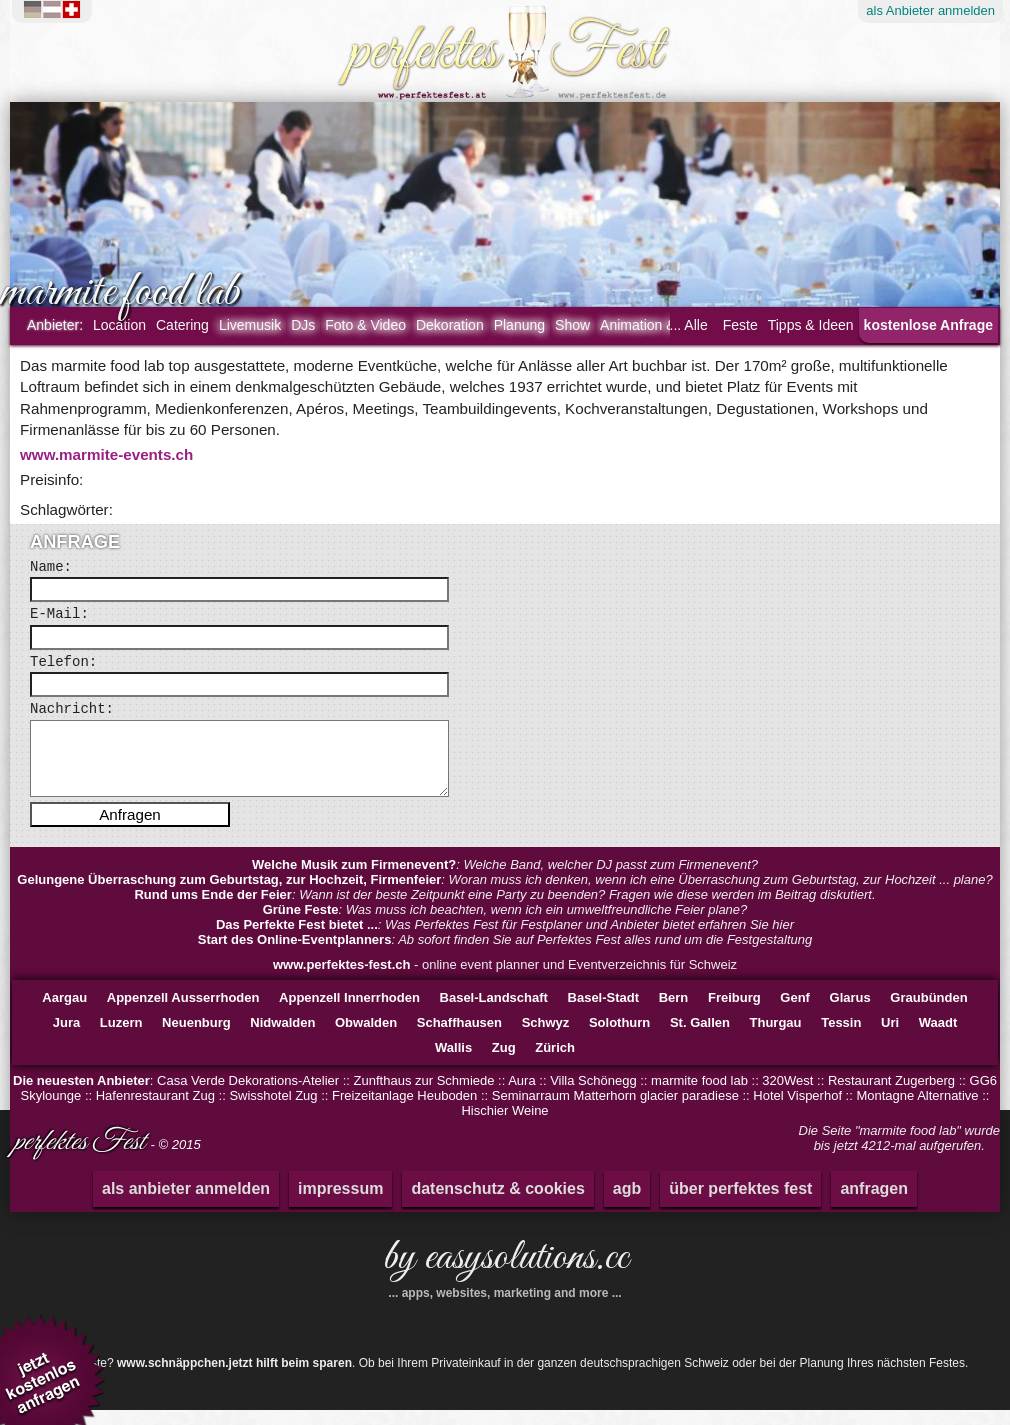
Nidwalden (282, 1037)
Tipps (811, 325)
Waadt (938, 1037)
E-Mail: (59, 614)
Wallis (453, 1062)
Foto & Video (365, 325)
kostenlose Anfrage (928, 325)
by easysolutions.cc (505, 1280)
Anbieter (930, 10)
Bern (674, 1012)
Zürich (555, 1062)
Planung (519, 325)
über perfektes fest (740, 1203)
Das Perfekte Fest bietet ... (297, 939)
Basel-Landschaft (494, 1012)
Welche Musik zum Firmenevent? (354, 879)
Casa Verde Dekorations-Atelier (248, 1095)
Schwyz (546, 1037)
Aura (521, 1095)
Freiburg (734, 1012)
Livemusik (250, 325)
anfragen (874, 1203)
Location (119, 325)
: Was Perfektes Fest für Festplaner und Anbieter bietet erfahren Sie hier (505, 939)
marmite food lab (699, 1095)
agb (627, 1203)
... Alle (689, 325)
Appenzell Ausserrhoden (183, 1012)
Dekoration (450, 325)
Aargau (64, 1012)
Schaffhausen (459, 1037)
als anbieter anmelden (186, 1203)
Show (572, 325)
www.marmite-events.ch (106, 454)
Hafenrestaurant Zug (155, 1110)
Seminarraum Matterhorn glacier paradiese (615, 1110)
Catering (182, 325)
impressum (340, 1203)
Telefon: (63, 662)
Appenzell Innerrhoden (349, 1012)
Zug (504, 1062)
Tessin (841, 1037)
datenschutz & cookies (497, 1203)
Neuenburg (196, 1037)
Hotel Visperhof (797, 1110)
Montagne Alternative (917, 1110)
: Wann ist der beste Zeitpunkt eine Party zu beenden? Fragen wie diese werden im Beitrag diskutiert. (504, 909)
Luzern (121, 1037)
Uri (890, 1037)
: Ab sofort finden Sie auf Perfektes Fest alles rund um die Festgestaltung (505, 954)
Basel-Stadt (604, 1012)
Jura (66, 1037)
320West (787, 1095)
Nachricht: (72, 709)
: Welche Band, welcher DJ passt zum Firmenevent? (505, 879)
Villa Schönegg (593, 1095)
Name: (51, 567)
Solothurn (619, 1037)
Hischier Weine (504, 1125)
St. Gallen (700, 1037)
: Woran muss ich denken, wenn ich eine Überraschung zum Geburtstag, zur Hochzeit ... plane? (504, 894)
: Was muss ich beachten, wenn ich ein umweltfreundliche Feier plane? (505, 924)
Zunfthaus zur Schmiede (424, 1095)
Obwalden (366, 1037)
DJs (303, 325)
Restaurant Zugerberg (891, 1095)
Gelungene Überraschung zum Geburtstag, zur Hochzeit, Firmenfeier (229, 894)
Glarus (850, 1012)
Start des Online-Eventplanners (295, 954)
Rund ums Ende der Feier (212, 909)
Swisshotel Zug (273, 1110)
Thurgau (776, 1037)
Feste (740, 325)
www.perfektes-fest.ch (342, 979)
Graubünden (928, 1012)
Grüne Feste (301, 924)
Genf (795, 1012)
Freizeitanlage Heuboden (404, 1110)
